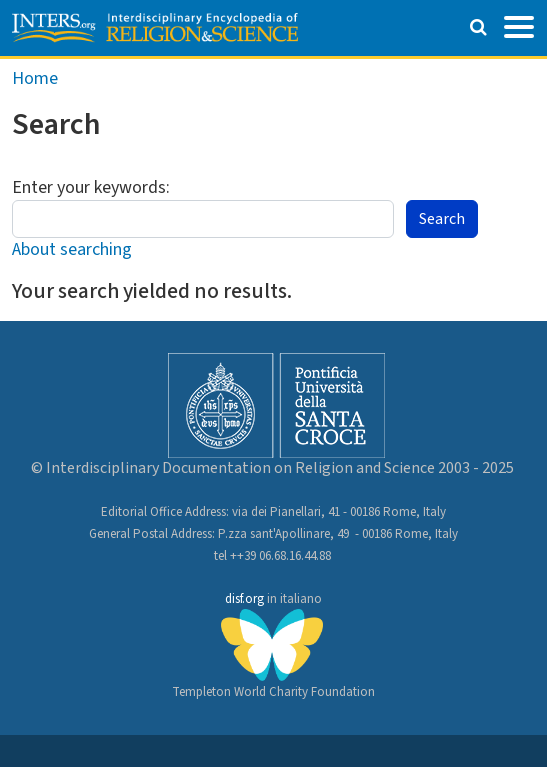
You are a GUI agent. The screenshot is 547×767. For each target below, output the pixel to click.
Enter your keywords (89, 188)
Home (35, 78)
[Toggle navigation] (519, 25)
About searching (72, 249)
